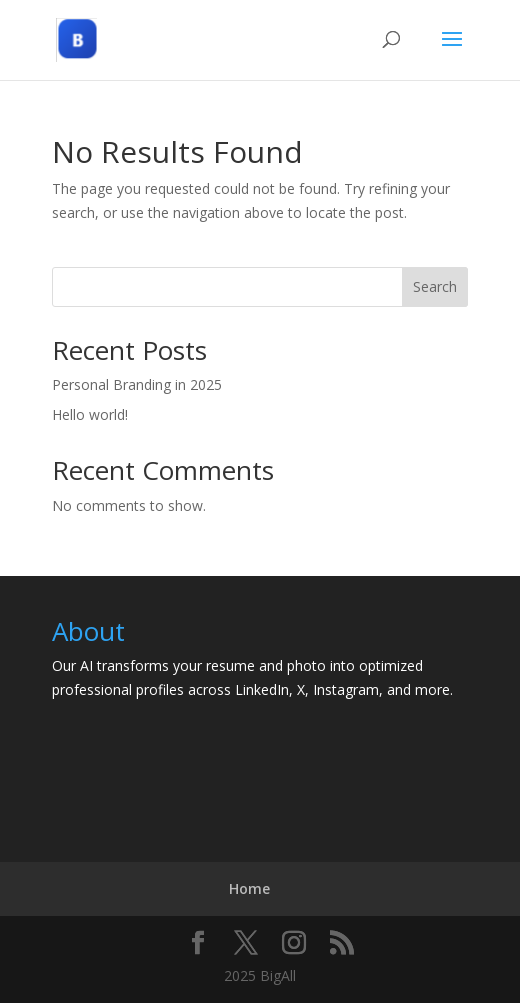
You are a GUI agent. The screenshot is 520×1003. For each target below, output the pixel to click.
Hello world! (90, 414)
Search (435, 286)
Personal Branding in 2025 (137, 384)
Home (249, 888)
